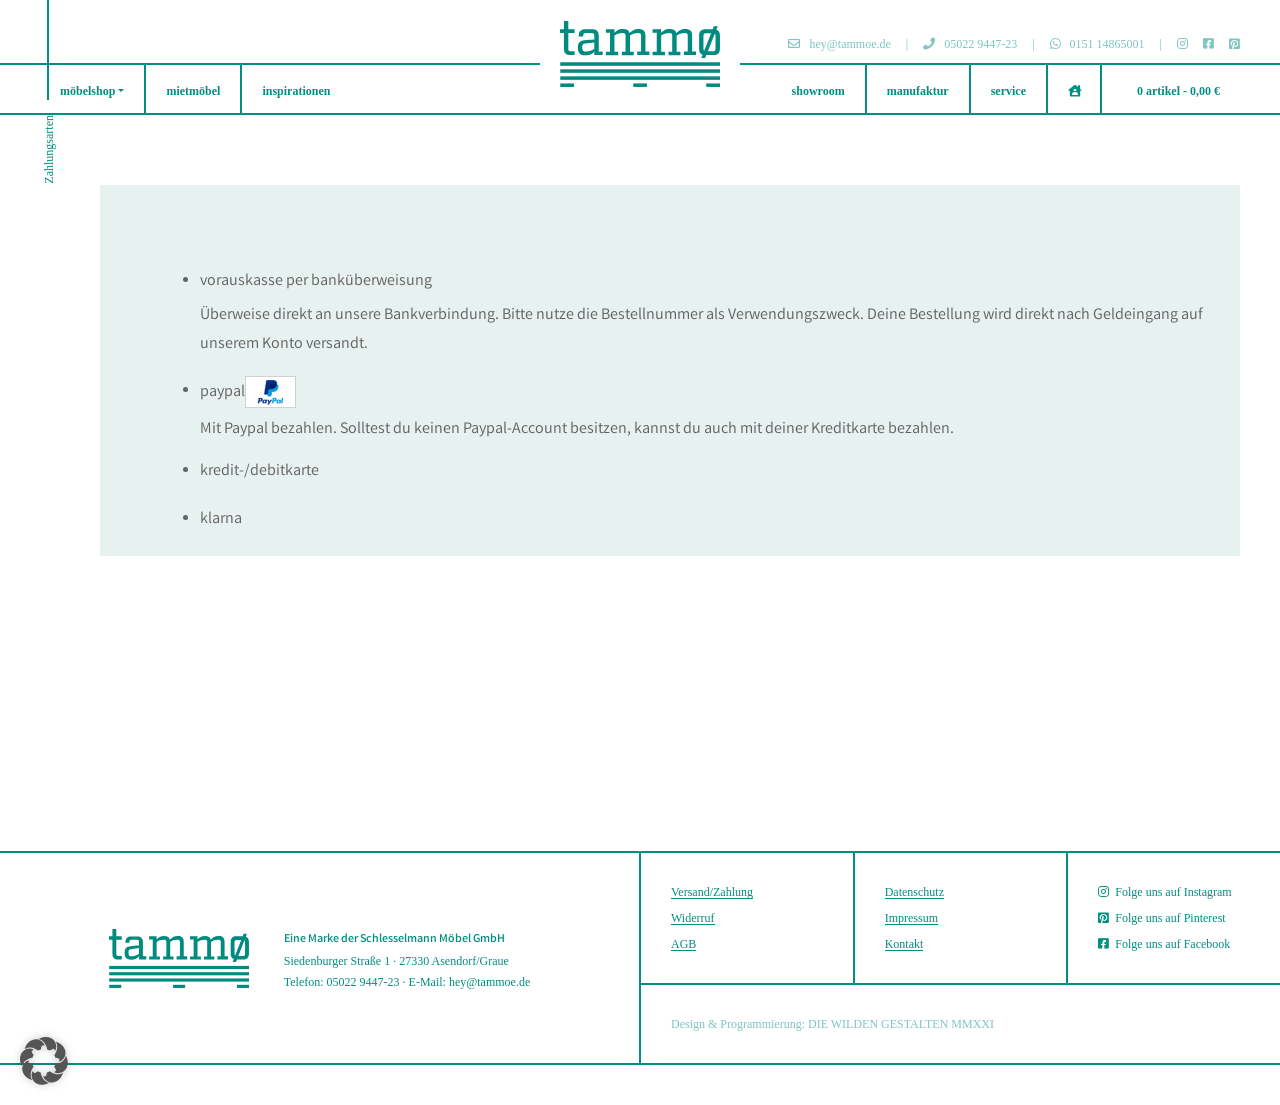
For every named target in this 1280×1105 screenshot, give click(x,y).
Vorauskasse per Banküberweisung (316, 281)
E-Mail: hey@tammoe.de (470, 982)
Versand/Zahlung (712, 892)
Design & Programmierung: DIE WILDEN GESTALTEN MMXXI (832, 1024)
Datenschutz (914, 892)
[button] (44, 1061)
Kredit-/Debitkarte (259, 471)
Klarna (221, 519)
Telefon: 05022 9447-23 (342, 982)
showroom (818, 91)
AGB (683, 944)
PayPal (248, 392)
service (1008, 91)
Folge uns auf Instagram (1164, 892)
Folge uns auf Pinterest (1161, 918)
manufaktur (918, 91)
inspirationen (296, 91)
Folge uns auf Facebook (1164, 944)
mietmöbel (193, 91)
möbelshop (87, 91)
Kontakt (904, 944)
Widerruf (693, 918)
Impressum (911, 918)
